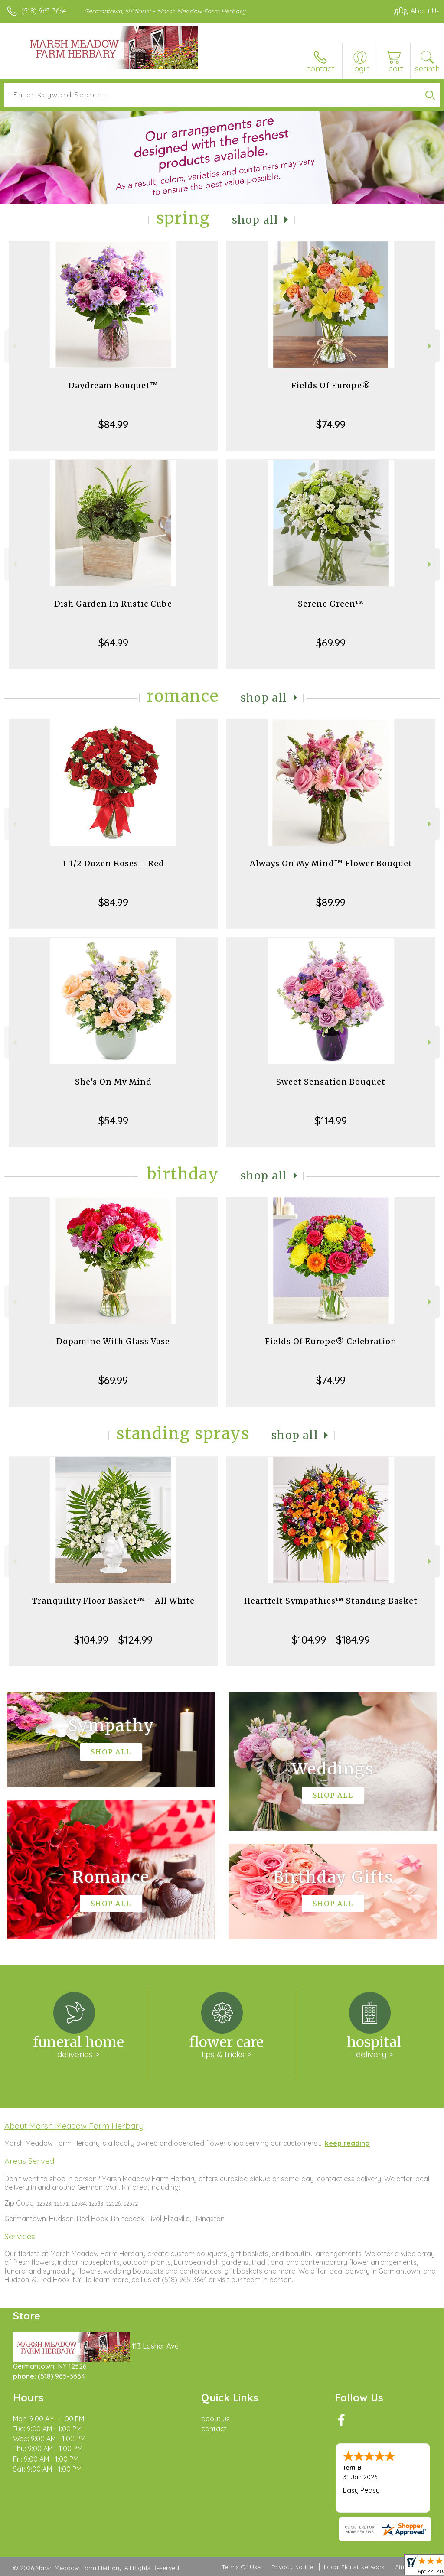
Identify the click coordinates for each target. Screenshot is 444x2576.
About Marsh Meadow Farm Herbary (74, 2126)
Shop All (255, 220)
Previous (13, 346)
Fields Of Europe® (331, 385)
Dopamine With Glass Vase (113, 1341)
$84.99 (113, 424)
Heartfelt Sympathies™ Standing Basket (331, 1601)
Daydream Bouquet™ (113, 385)
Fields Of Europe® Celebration (331, 1341)
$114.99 (331, 1120)
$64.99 (113, 642)
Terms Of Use (241, 2567)
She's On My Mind (113, 1082)
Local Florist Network (354, 2567)
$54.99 (113, 1120)
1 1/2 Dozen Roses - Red (113, 863)
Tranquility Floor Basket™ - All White (113, 1601)
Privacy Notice (292, 2567)
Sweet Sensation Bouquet (330, 1082)
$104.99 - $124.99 (113, 1639)
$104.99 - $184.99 (331, 1639)
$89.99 (331, 902)
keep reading (347, 2143)
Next (430, 346)
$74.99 (331, 424)
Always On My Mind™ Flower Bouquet (331, 863)
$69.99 (331, 642)
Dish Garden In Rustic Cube (113, 604)
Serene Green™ (331, 604)
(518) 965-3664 (43, 10)
